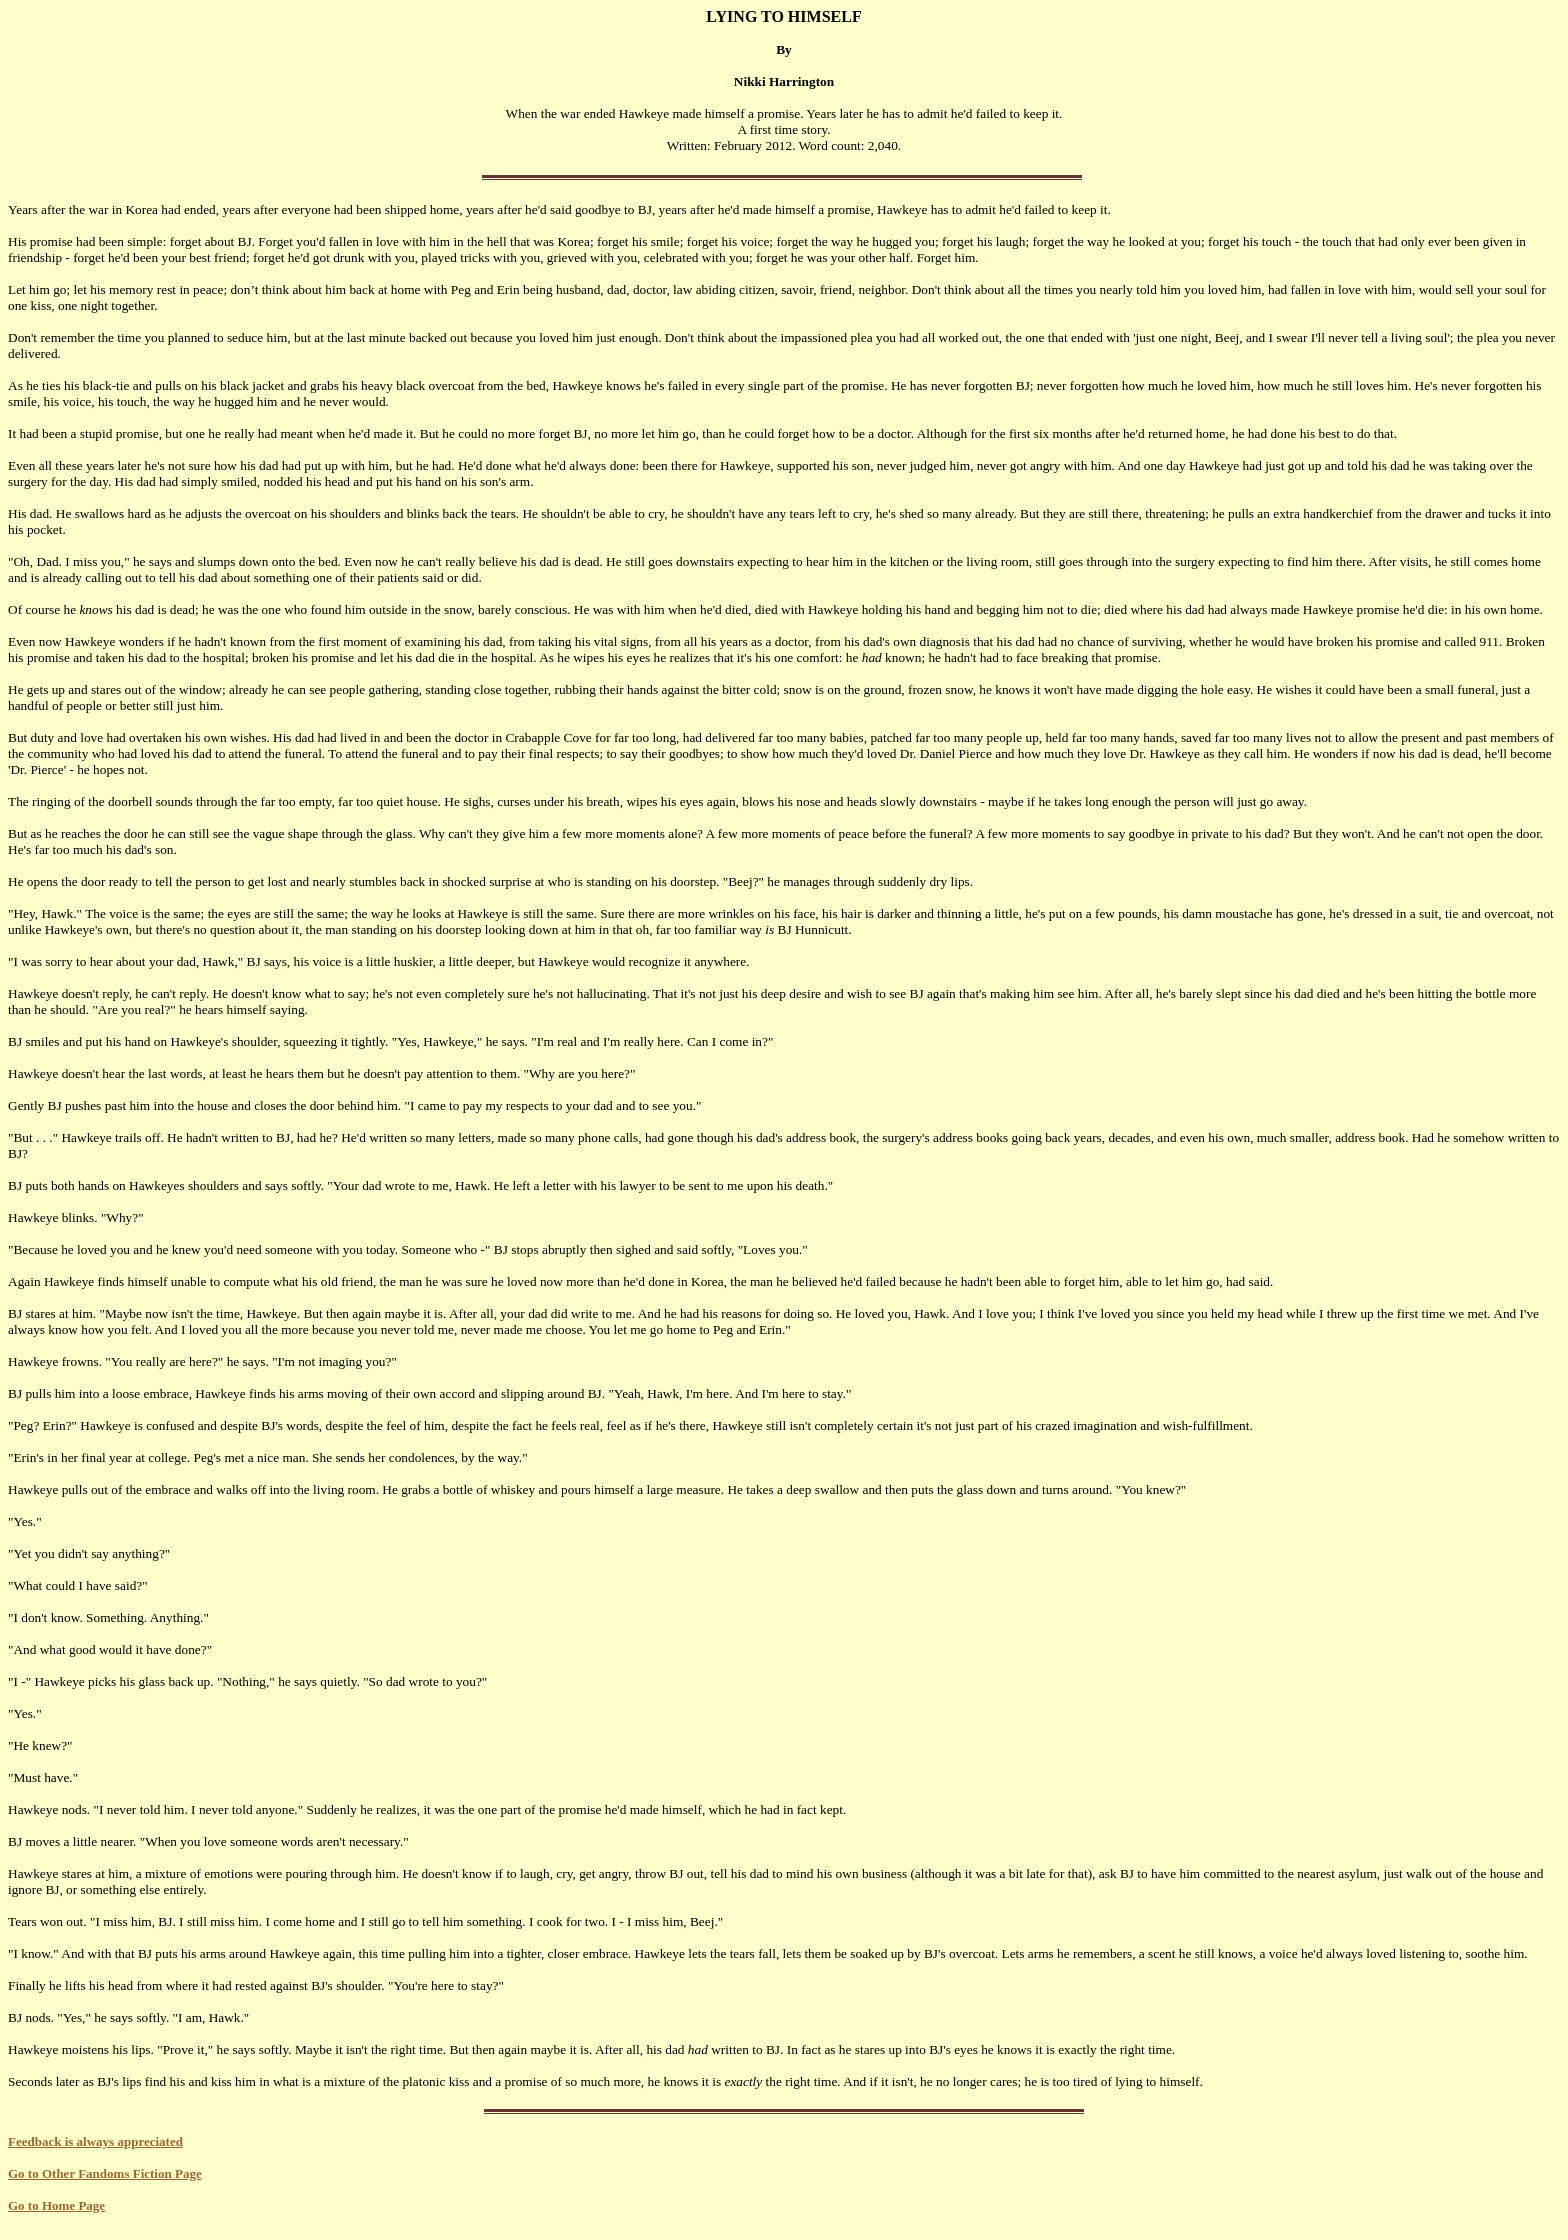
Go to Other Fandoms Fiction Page (105, 2173)
